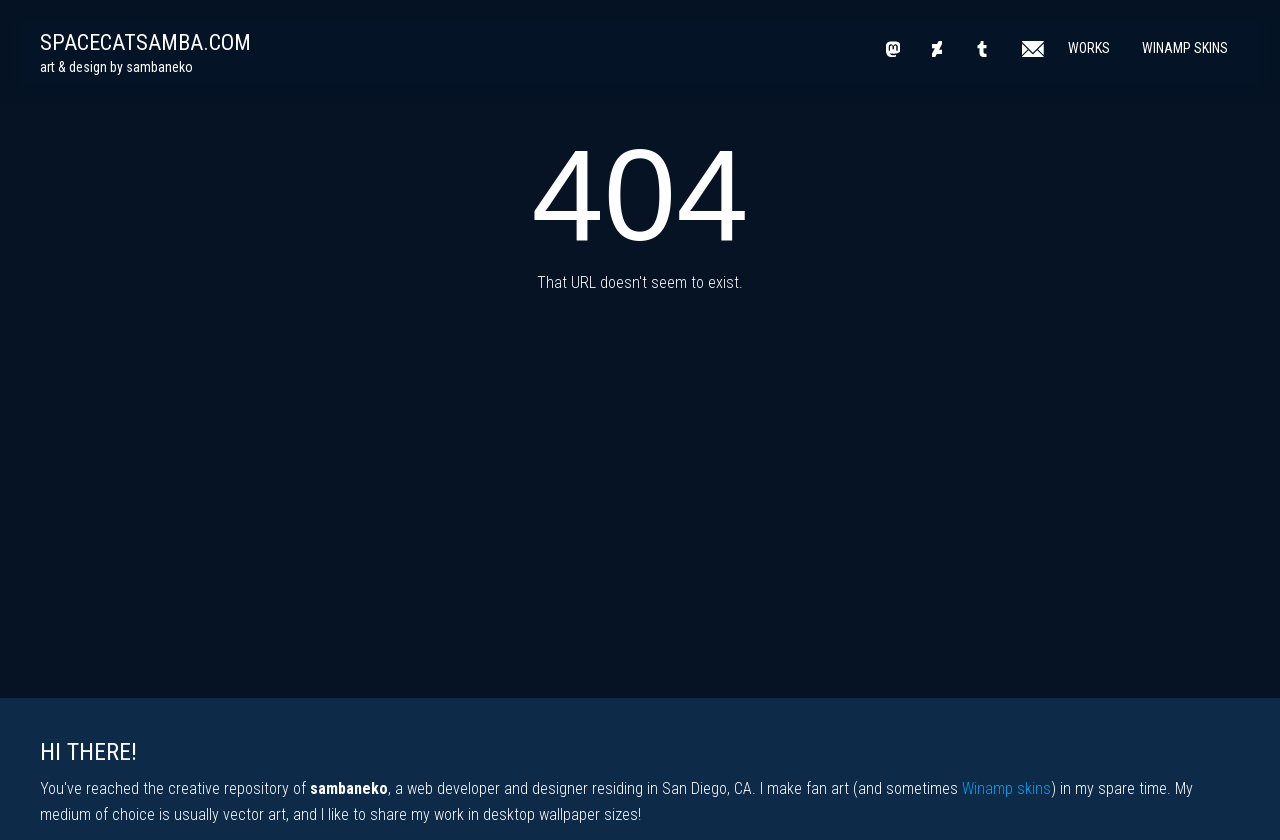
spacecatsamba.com (145, 42)
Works (1089, 48)
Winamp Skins (1185, 48)
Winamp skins (1006, 788)
